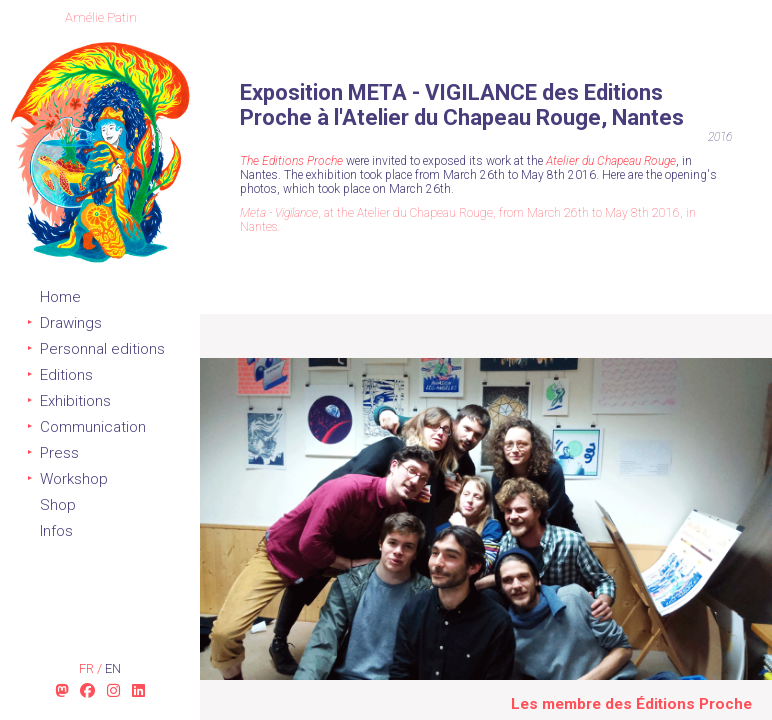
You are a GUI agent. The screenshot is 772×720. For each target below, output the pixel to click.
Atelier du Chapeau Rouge (611, 161)
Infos (56, 531)
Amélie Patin (101, 17)
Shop (58, 505)
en (113, 668)
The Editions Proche (291, 161)
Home (60, 297)
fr (88, 668)
